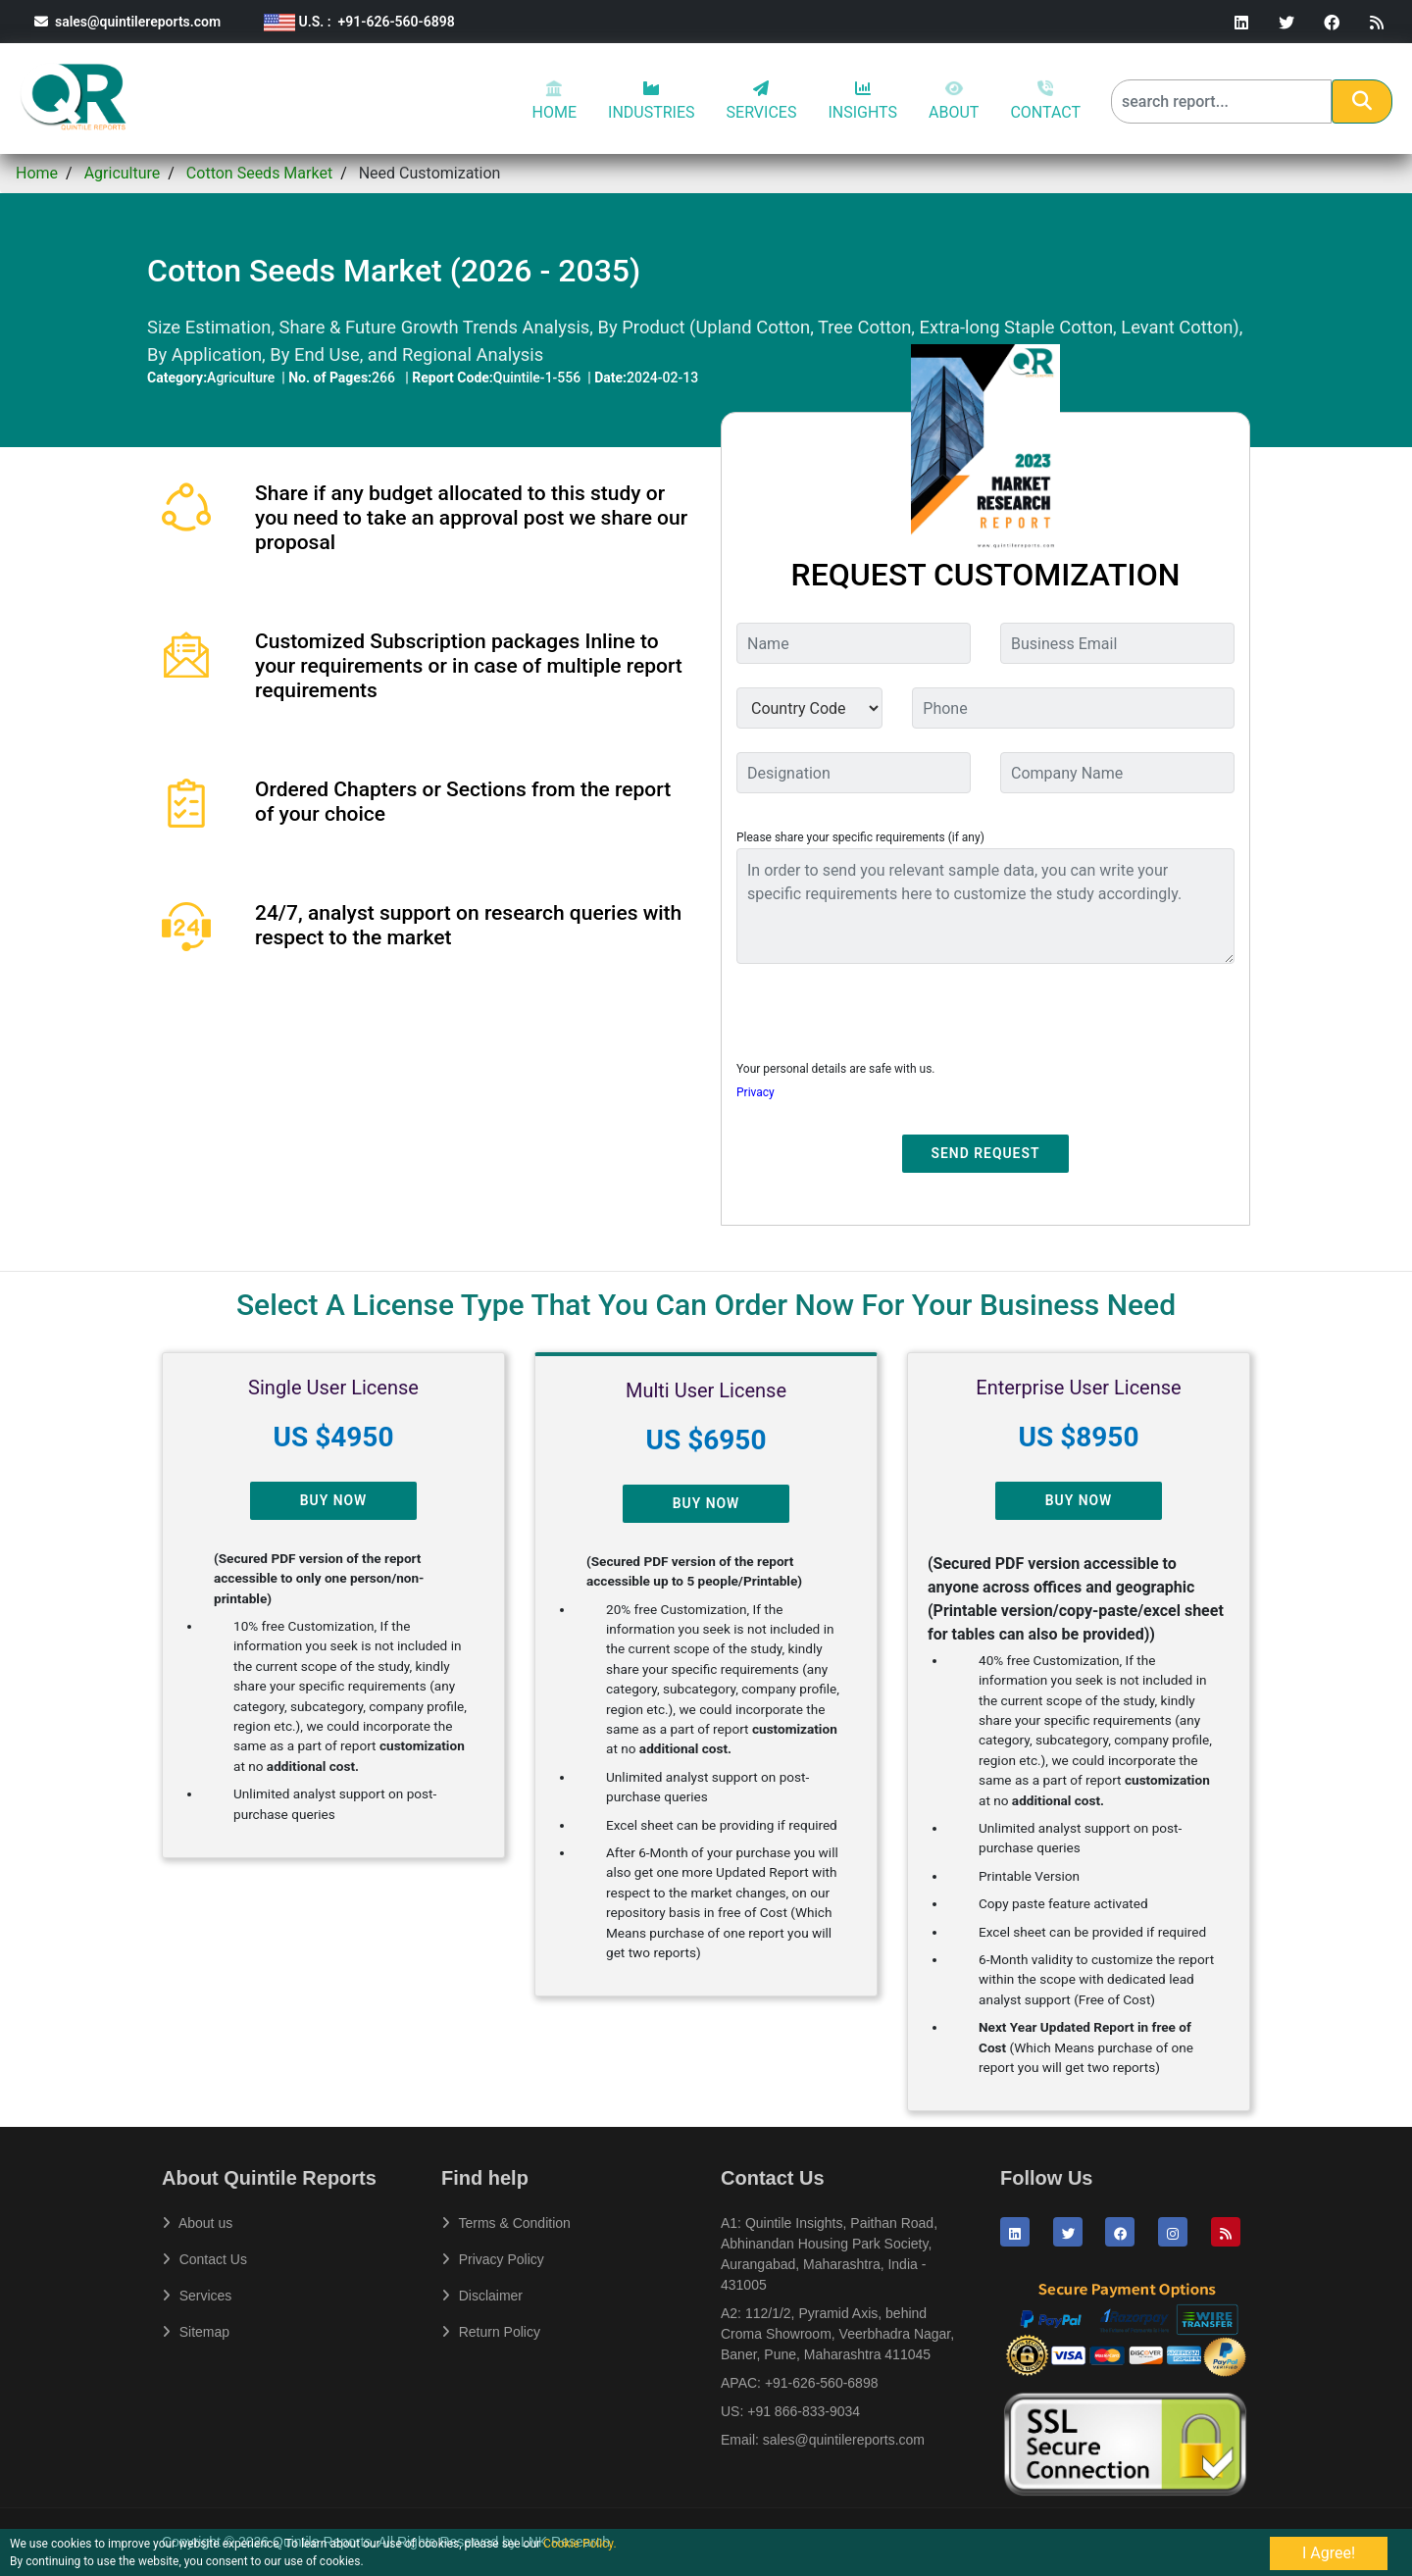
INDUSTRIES (651, 101)
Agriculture (122, 173)
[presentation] (885, 1018)
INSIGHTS (862, 101)
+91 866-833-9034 (803, 2411)
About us (197, 2223)
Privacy (755, 1092)
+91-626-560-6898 (822, 2383)
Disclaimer (482, 2295)
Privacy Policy (492, 2259)
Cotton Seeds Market (259, 173)
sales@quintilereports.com (127, 21)
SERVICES (762, 101)
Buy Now (334, 1500)
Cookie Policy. (580, 2544)
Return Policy (490, 2332)
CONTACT (1045, 101)
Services (196, 2295)
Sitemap (195, 2332)
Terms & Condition (506, 2223)
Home (37, 173)
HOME (554, 101)
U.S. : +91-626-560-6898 (359, 21)
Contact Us (204, 2259)
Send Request (986, 1153)
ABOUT (954, 101)
